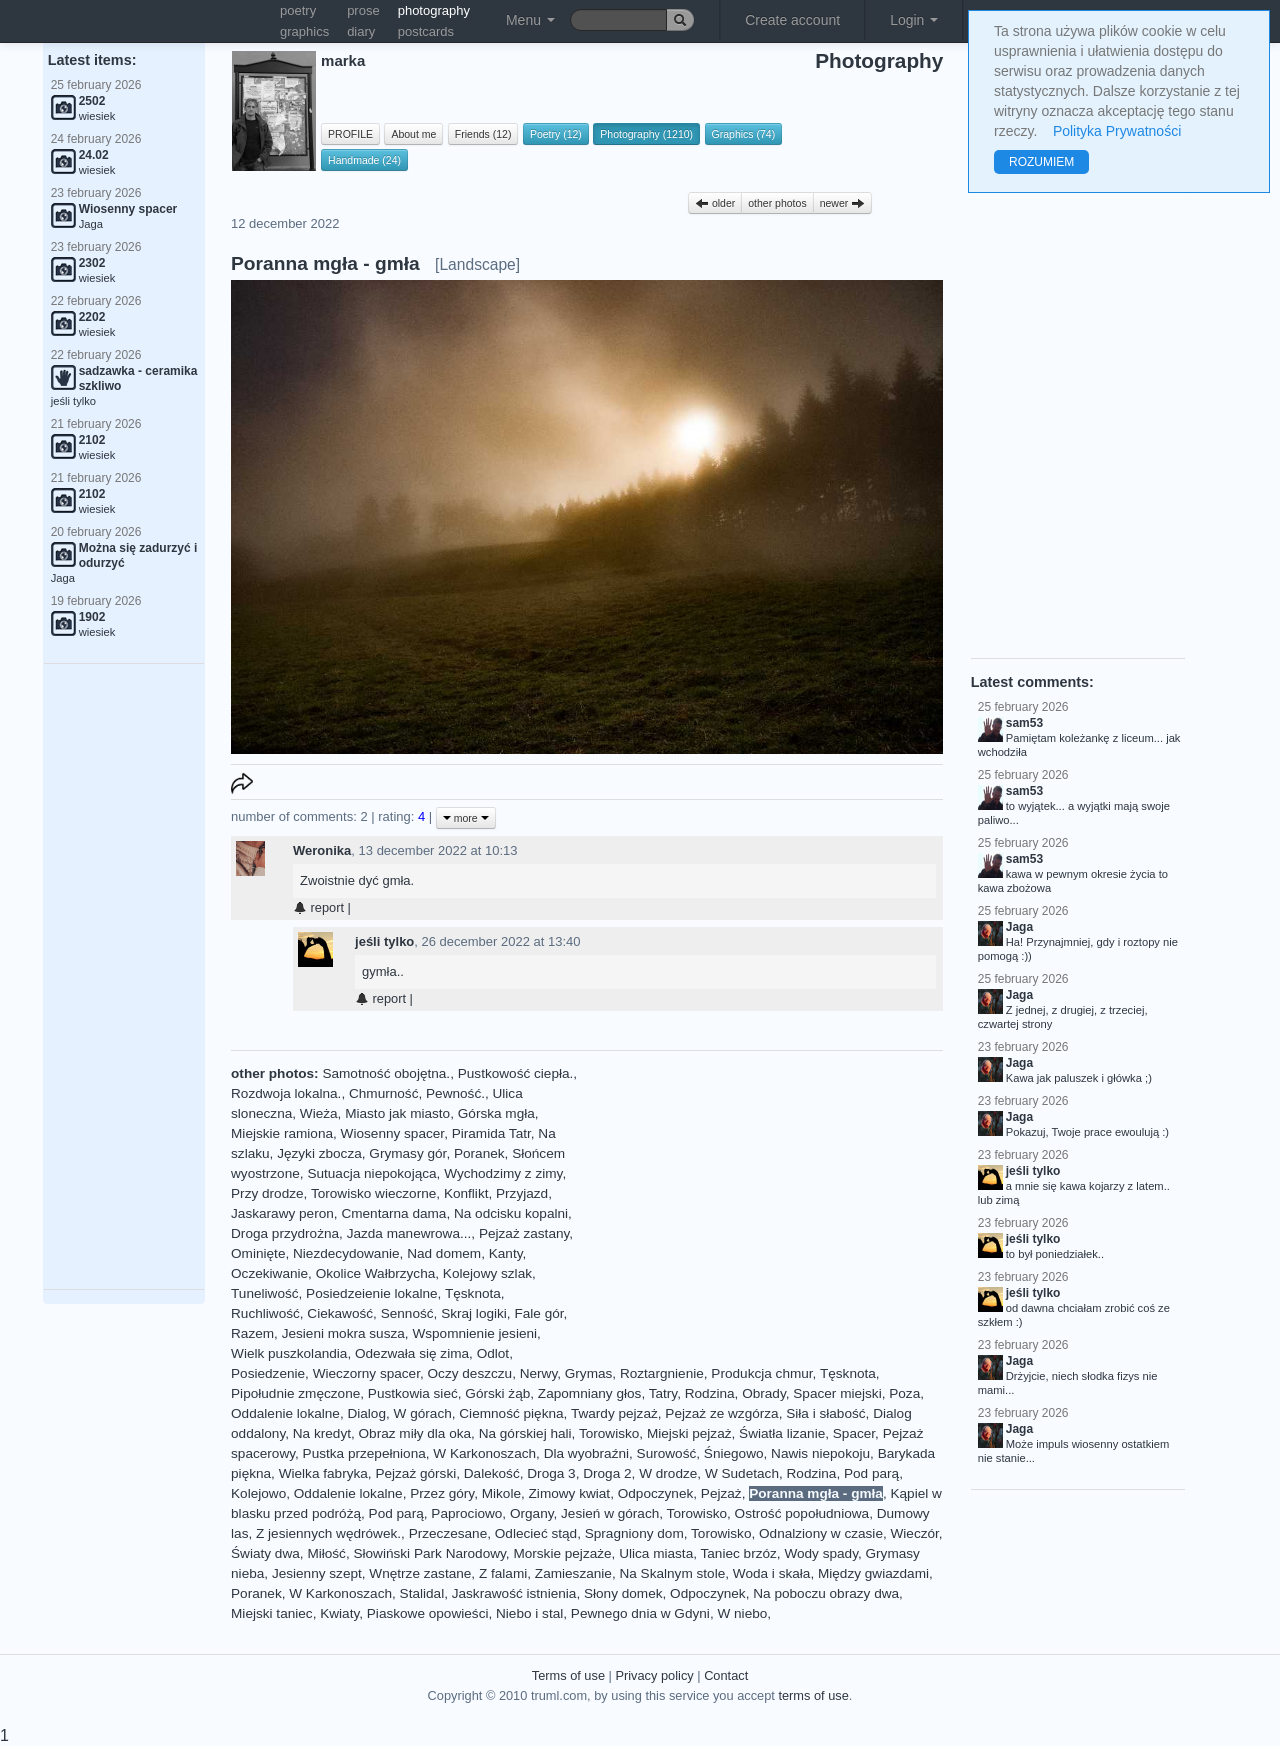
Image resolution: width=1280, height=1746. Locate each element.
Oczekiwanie (269, 1273)
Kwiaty (339, 1613)
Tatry (663, 1393)
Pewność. (455, 1093)
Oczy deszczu (470, 1373)
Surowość (667, 1453)
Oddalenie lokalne (285, 1413)
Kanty (506, 1253)
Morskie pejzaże (562, 1553)
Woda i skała (772, 1573)
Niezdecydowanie (346, 1253)
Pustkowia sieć (413, 1393)
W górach (423, 1413)
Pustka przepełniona (364, 1453)
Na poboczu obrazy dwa (826, 1593)
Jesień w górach (610, 1513)
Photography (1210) (646, 134)
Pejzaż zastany (524, 1233)
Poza (904, 1393)
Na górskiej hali (525, 1433)
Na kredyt (322, 1433)
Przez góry (442, 1493)
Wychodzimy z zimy (503, 1173)
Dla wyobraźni (586, 1453)
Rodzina (710, 1393)
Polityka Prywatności (1117, 131)
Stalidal (422, 1593)
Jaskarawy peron (282, 1213)
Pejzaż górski (415, 1473)
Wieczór (915, 1533)
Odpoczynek (656, 1493)
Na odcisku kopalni (511, 1213)
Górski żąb (497, 1393)
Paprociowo (466, 1513)
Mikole (501, 1493)
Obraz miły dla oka (415, 1433)
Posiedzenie (268, 1373)
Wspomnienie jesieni (474, 1333)
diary (361, 31)
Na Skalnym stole (672, 1573)
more (466, 818)
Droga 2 (607, 1473)
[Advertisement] (124, 977)
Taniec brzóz (739, 1553)
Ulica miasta (656, 1553)
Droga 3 (551, 1473)
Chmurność (384, 1093)
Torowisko (609, 1433)
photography (434, 10)
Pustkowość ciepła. (516, 1073)
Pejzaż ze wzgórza (721, 1413)
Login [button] (914, 20)
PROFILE (350, 134)
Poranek (479, 1153)
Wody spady (821, 1553)
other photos (777, 203)
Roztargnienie (662, 1373)
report (318, 907)
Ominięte (258, 1253)
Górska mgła (496, 1113)
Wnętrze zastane (420, 1573)
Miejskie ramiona (282, 1133)
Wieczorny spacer (366, 1373)
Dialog (366, 1413)
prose (363, 10)
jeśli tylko (384, 941)
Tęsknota (473, 1293)
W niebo (742, 1613)
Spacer (854, 1433)
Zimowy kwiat (570, 1493)
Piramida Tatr (491, 1133)
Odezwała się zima (412, 1353)
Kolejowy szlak (487, 1273)
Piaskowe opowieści (428, 1613)
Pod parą (871, 1473)
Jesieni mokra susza (343, 1333)
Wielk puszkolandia (289, 1353)
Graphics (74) (744, 134)
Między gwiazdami (873, 1573)
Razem (252, 1333)
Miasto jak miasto (397, 1113)
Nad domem (444, 1253)
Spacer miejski (837, 1393)
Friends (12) (483, 134)
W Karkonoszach (484, 1453)
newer (843, 203)
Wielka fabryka (323, 1473)
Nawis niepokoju (820, 1453)
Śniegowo (734, 1453)
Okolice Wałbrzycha (376, 1273)
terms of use (813, 1695)
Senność (407, 1313)
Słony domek (623, 1593)
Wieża (319, 1113)
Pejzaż (721, 1493)
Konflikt (466, 1193)
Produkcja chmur (761, 1373)
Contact (726, 1675)
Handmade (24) (364, 160)
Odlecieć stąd (536, 1533)
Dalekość (492, 1473)
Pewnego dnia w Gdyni (640, 1613)
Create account (792, 20)
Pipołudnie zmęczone (295, 1393)
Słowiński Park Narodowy (429, 1553)
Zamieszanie (573, 1573)
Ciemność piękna (511, 1413)
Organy (532, 1513)
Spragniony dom (634, 1533)
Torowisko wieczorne (373, 1193)
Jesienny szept (317, 1573)
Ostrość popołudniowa (802, 1513)
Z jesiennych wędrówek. (328, 1533)
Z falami (503, 1573)
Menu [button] (530, 20)
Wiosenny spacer (393, 1133)
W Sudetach (742, 1473)
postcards (426, 31)
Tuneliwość (265, 1293)
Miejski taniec (272, 1613)
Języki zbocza (319, 1153)
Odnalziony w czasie (821, 1533)
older (715, 203)
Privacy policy (654, 1675)
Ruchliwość (265, 1313)
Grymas (589, 1373)
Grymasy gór (407, 1153)
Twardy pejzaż (614, 1413)
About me (413, 134)
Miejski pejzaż (689, 1433)
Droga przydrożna (285, 1233)
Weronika (322, 850)
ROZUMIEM (1041, 162)
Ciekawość (340, 1313)
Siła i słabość (825, 1413)
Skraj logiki (474, 1313)
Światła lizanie (782, 1433)
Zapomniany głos (590, 1393)
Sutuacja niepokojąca (371, 1173)
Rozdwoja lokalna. (286, 1093)
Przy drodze (267, 1193)
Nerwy (539, 1373)
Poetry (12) (556, 134)
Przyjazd (522, 1193)
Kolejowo (258, 1493)
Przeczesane (448, 1533)
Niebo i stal (529, 1613)
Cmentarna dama (393, 1213)
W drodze (668, 1473)
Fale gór (538, 1313)
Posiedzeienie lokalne (372, 1293)
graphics (304, 31)
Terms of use (568, 1675)
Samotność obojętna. (386, 1073)
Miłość (326, 1553)
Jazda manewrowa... (409, 1233)
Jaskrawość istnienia (514, 1593)
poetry (298, 10)
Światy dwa (265, 1553)
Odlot (493, 1353)
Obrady (764, 1393)
